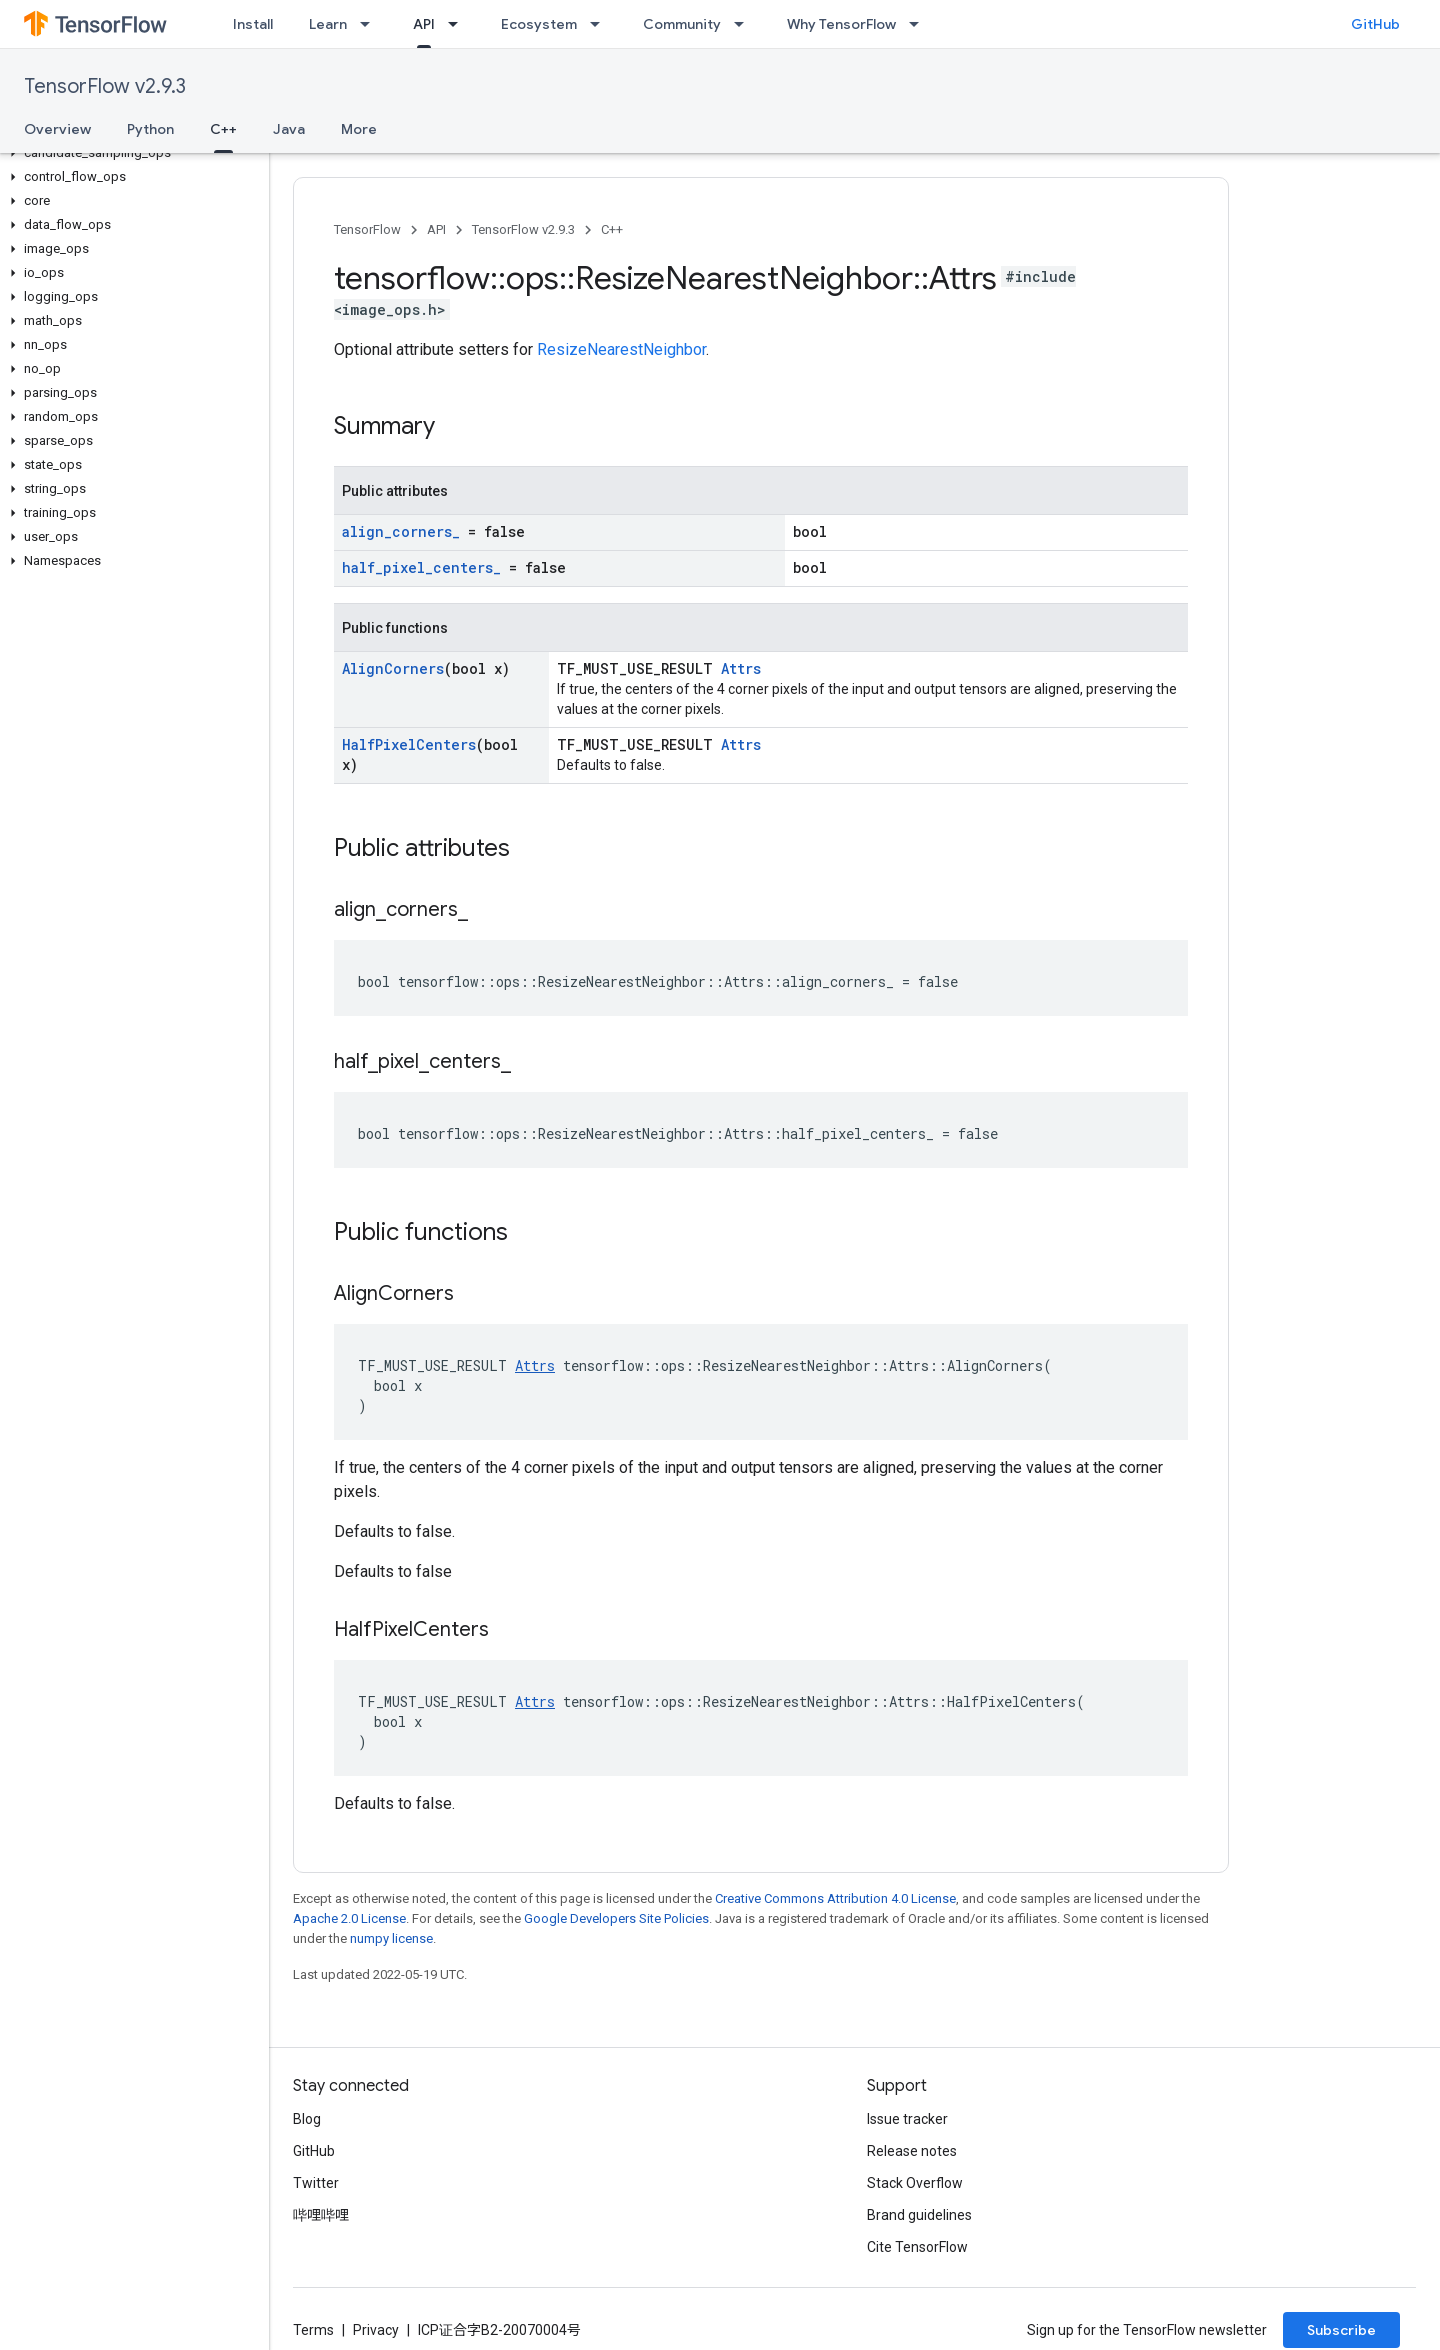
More (359, 129)
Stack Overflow (915, 2183)
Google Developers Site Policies (616, 1918)
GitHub (1375, 24)
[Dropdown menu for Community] (745, 24)
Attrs (741, 668)
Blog (307, 2119)
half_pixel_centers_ (421, 567)
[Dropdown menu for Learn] (371, 24)
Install (253, 24)
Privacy (376, 2330)
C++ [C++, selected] (223, 129)
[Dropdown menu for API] (459, 24)
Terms (313, 2330)
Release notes (912, 2151)
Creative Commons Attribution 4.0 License (835, 1898)
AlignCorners (393, 668)
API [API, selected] (424, 24)
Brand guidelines (919, 2215)
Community (682, 24)
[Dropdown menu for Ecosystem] (601, 24)
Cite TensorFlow (917, 2247)
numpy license (391, 1938)
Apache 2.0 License (349, 1918)
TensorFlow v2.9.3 (105, 86)
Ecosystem (539, 24)
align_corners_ (401, 531)
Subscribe (1341, 2330)
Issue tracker (907, 2119)
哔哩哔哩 (321, 2215)
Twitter (316, 2183)
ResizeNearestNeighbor (621, 349)
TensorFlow (367, 229)
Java (289, 129)
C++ (612, 229)
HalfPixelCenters (409, 744)
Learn (328, 24)
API (436, 229)
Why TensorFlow (841, 24)
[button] (130, 153)
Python (150, 129)
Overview (57, 129)
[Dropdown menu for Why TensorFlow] (920, 24)
